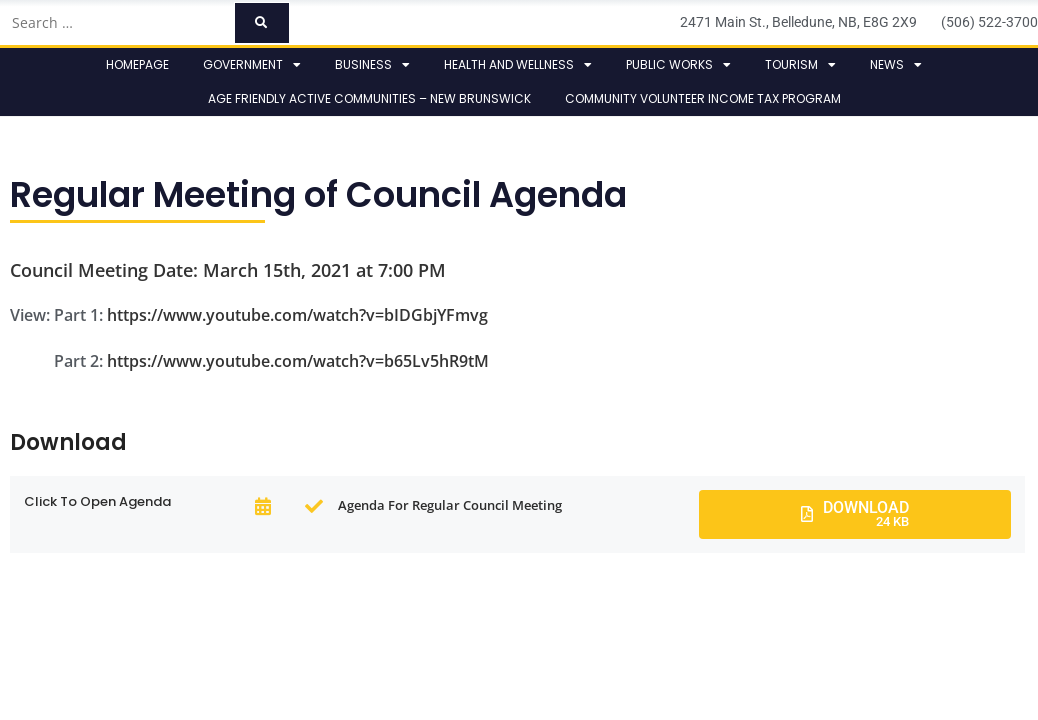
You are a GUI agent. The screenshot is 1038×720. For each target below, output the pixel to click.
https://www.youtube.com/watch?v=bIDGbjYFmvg (297, 315)
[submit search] (261, 23)
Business (372, 65)
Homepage (137, 64)
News (896, 65)
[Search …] (117, 23)
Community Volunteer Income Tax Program (703, 98)
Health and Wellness (518, 65)
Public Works (678, 65)
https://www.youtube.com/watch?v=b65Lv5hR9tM (298, 361)
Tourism (800, 65)
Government (252, 65)
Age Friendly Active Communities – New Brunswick (369, 98)
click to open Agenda (97, 501)
